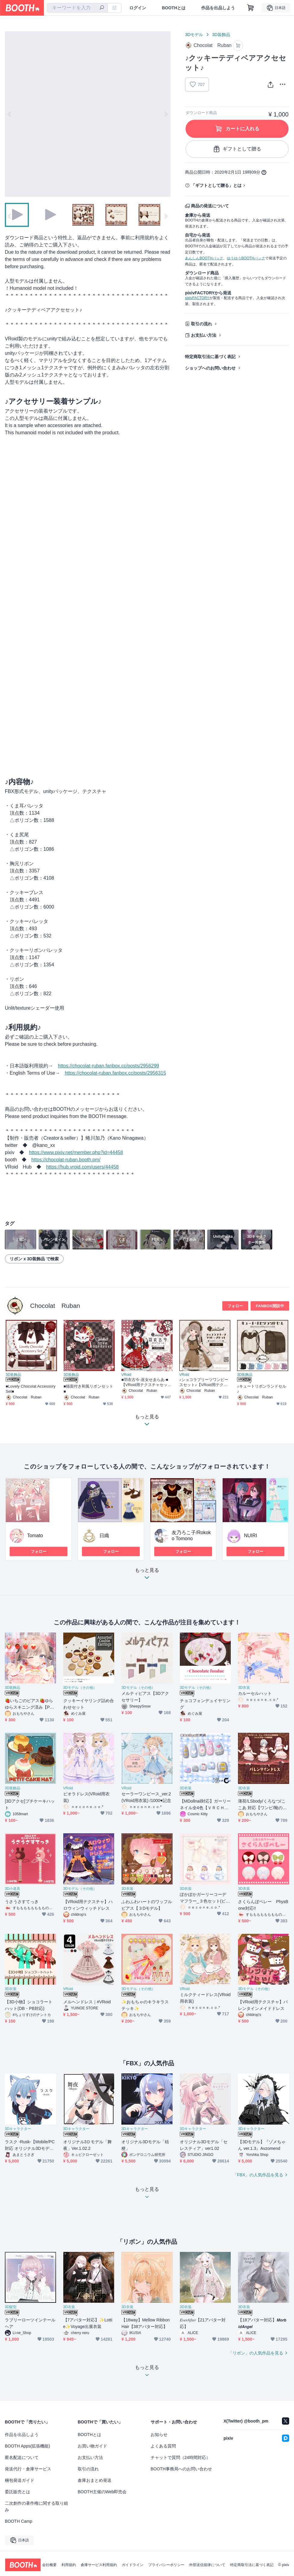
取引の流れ (201, 323)
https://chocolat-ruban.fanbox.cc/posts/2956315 (115, 1073)
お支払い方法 (203, 335)
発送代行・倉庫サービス (28, 2468)
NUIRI (250, 1535)
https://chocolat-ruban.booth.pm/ (65, 1159)
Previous (9, 114)
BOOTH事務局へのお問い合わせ (181, 2468)
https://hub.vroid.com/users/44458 (82, 1166)
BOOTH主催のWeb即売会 (102, 2491)
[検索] (101, 8)
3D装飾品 (221, 34)
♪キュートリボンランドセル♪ (261, 1389)
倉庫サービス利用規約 (99, 2565)
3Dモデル (194, 34)
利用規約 (68, 2565)
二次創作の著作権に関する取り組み (36, 2506)
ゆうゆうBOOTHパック (246, 258)
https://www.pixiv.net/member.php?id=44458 (76, 1152)
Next (165, 114)
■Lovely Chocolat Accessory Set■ (30, 1389)
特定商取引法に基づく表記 (210, 356)
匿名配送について (22, 2457)
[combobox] (77, 8)
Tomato (35, 1535)
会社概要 (49, 2565)
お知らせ (159, 2434)
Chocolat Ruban (55, 1305)
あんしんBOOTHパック (204, 258)
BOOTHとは (174, 8)
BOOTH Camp (18, 2521)
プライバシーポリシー (166, 2565)
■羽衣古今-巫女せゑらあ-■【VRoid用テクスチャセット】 (144, 1382)
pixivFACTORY (197, 298)
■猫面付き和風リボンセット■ (88, 1389)
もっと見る (147, 1575)
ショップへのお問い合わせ (210, 368)
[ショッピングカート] (250, 8)
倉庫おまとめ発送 (94, 2480)
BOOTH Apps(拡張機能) (27, 2446)
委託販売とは (17, 2491)
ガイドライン (132, 2565)
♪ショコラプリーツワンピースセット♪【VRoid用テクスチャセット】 (204, 1382)
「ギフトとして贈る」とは (216, 185)
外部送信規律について (207, 2565)
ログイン (137, 8)
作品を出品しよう (218, 8)
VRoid (126, 1374)
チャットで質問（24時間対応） (180, 2457)
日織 (104, 1535)
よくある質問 (163, 2446)
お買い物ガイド (92, 2446)
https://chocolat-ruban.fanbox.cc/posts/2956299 (108, 1065)
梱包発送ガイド (19, 2480)
